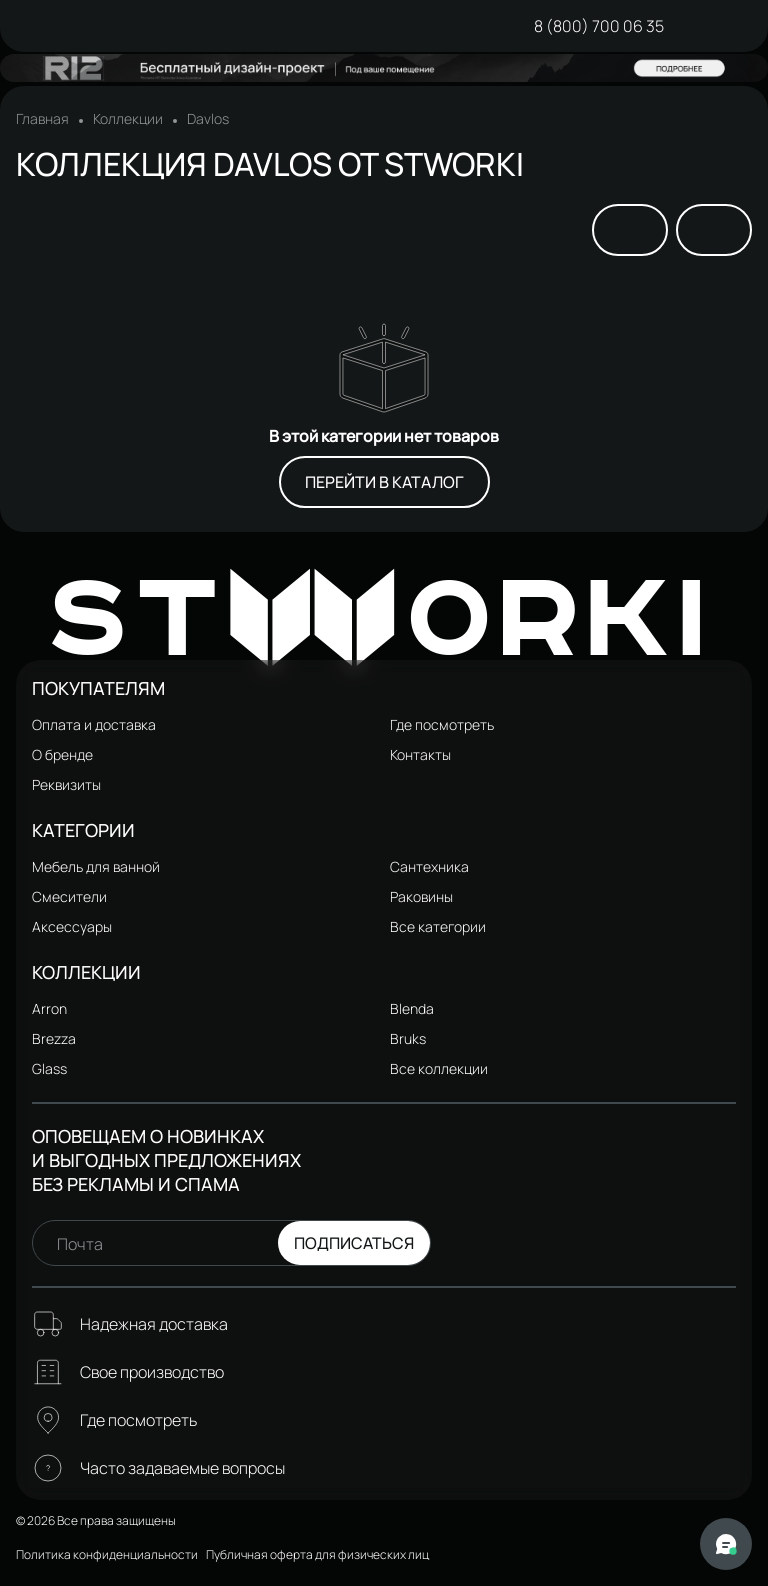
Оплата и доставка (94, 724)
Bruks (408, 1038)
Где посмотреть (442, 724)
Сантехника (429, 866)
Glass (49, 1068)
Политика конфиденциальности (107, 1554)
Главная (42, 119)
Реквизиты (66, 784)
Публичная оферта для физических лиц (317, 1554)
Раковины (421, 896)
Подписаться (354, 1243)
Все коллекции (439, 1068)
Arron (49, 1008)
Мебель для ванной (96, 866)
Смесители (69, 896)
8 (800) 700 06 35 (599, 26)
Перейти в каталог (384, 482)
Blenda (412, 1008)
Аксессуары (72, 926)
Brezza (54, 1038)
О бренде (62, 754)
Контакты (420, 754)
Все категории (438, 926)
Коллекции (128, 119)
